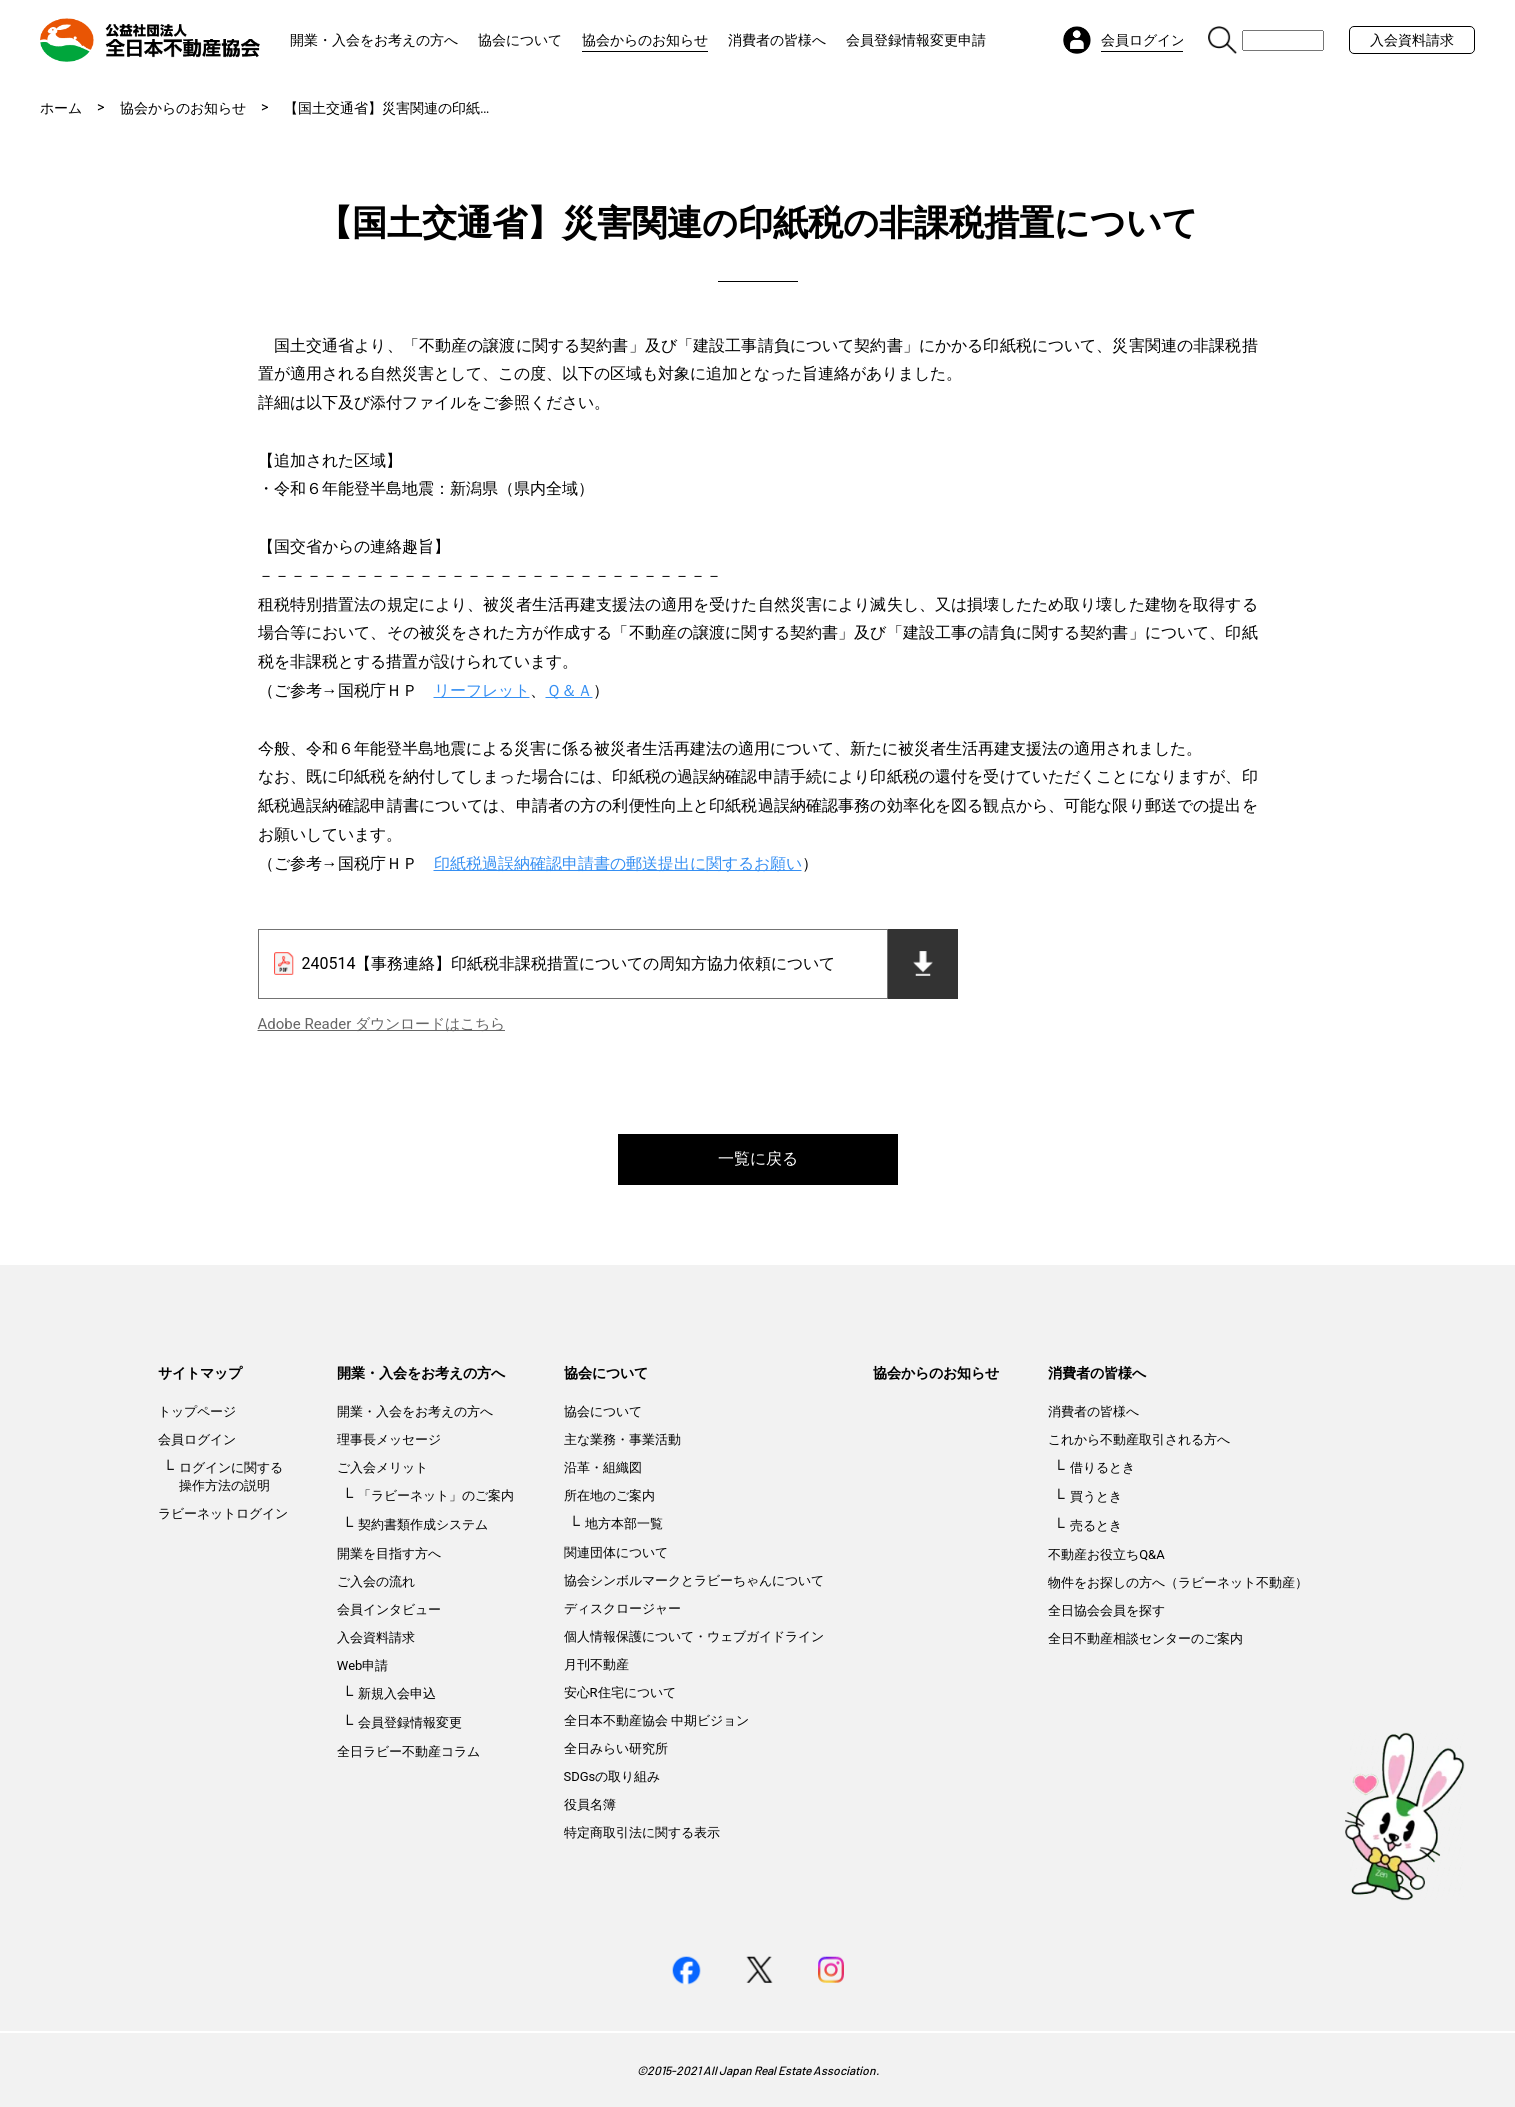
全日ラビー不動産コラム (408, 1751)
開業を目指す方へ (389, 1553)
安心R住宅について (620, 1692)
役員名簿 (590, 1804)
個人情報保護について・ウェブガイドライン (694, 1636)
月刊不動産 (596, 1664)
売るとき (1096, 1525)
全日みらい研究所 (616, 1748)
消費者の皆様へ (777, 40)
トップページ (197, 1411)
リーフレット (482, 690)
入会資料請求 (1412, 40)
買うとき (1096, 1496)
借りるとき (1102, 1467)
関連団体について (616, 1552)
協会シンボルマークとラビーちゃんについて (694, 1580)
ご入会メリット (382, 1467)
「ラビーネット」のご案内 (436, 1495)
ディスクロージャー (622, 1608)
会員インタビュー (389, 1609)
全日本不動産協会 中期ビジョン (656, 1720)
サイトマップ (200, 1373)
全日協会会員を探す (1106, 1610)
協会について (520, 40)
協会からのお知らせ (645, 40)
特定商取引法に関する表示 (642, 1832)
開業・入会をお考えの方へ (374, 40)
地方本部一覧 (624, 1523)
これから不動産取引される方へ (1139, 1439)
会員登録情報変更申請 (916, 40)
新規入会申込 (397, 1693)
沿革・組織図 (603, 1467)
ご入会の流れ (376, 1581)
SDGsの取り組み (612, 1776)
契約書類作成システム (423, 1524)
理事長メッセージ (389, 1439)
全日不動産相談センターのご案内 (1145, 1638)
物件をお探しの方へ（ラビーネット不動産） (1178, 1582)
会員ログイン (197, 1439)
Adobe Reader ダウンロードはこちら (381, 1024)
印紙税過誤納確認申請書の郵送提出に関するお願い (618, 863)
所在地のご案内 (609, 1495)
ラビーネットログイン (223, 1513)
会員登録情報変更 (410, 1722)
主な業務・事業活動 (622, 1439)
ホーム (61, 108)
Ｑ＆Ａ (569, 690)
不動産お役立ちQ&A (1106, 1554)
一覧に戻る (758, 1158)
